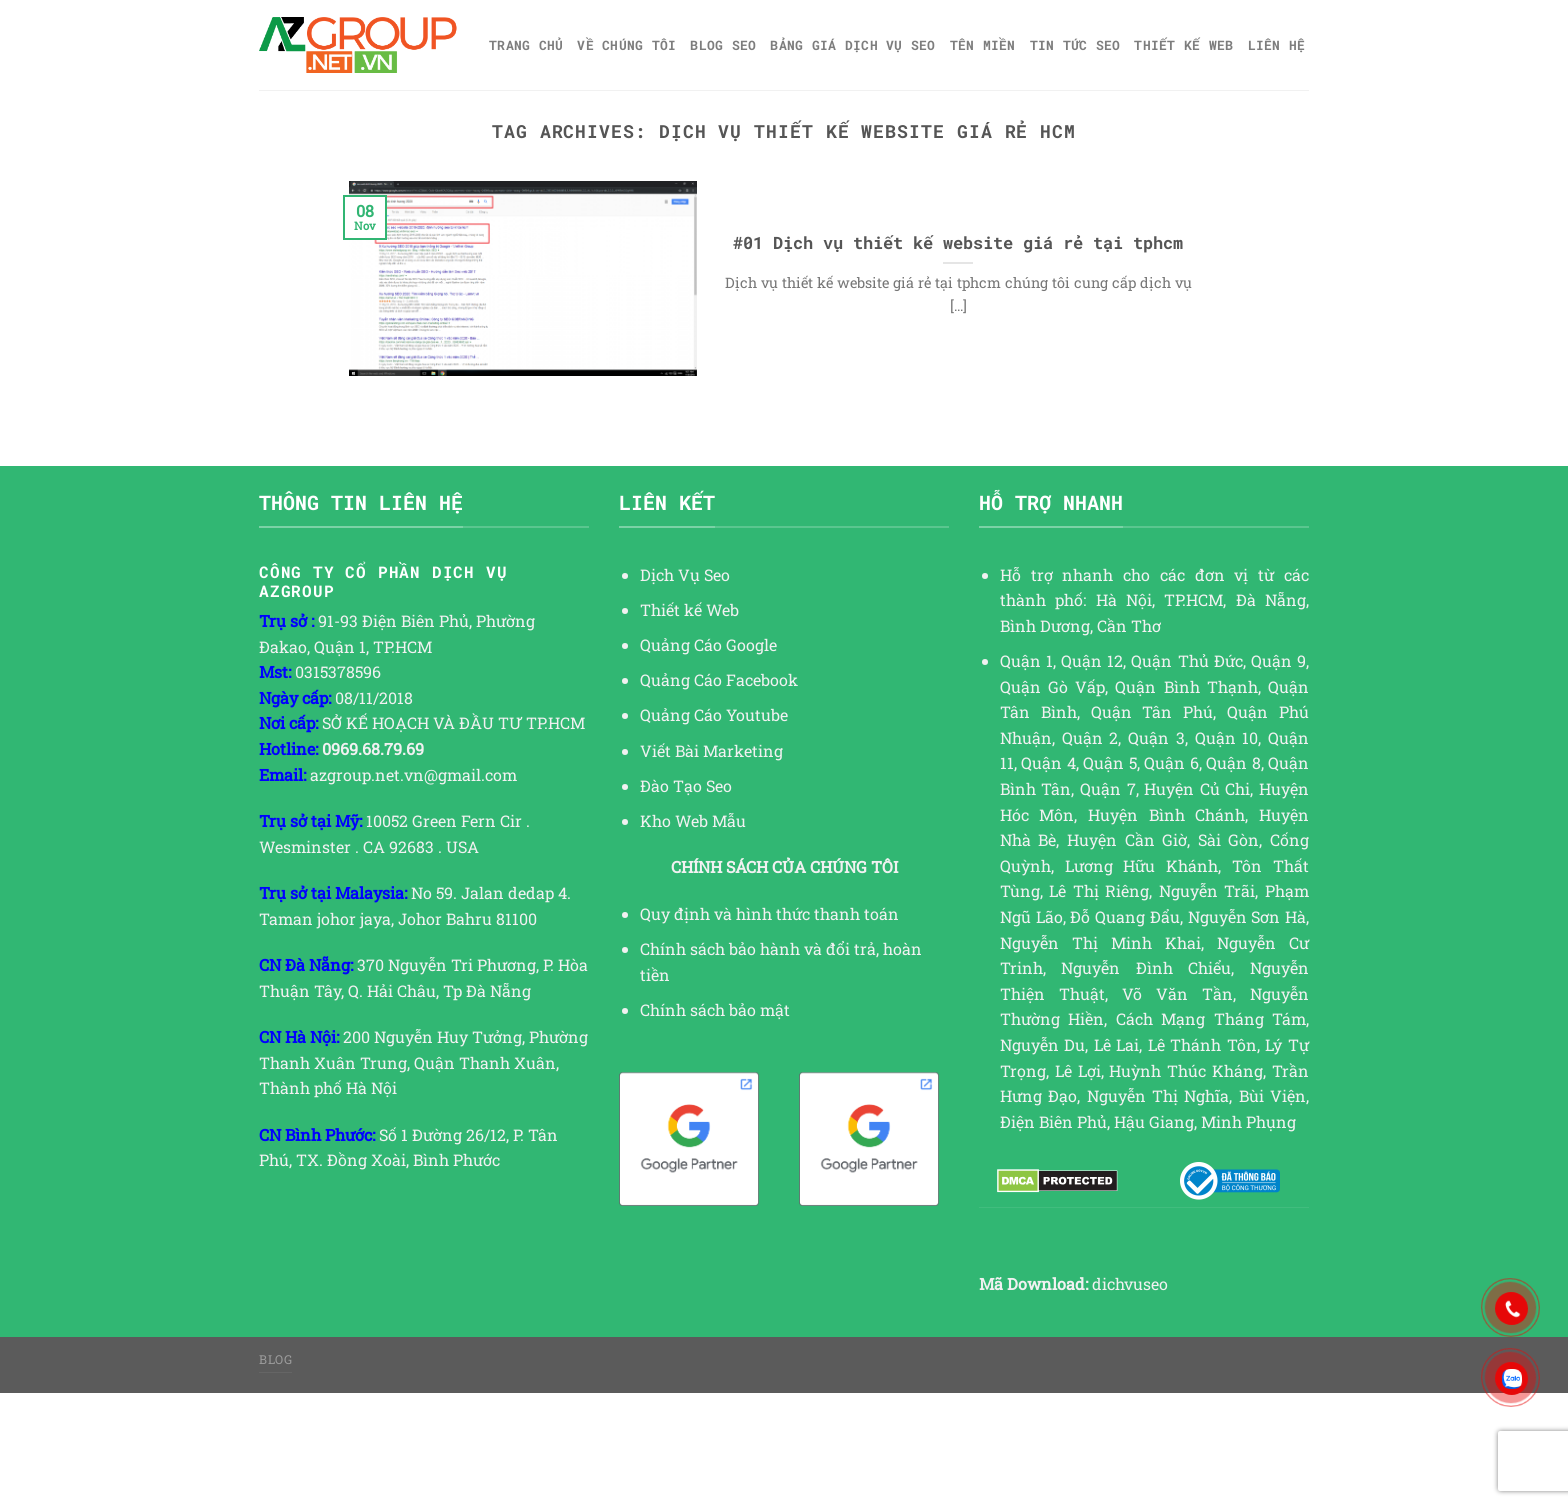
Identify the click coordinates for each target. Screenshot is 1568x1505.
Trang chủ (526, 45)
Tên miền (983, 45)
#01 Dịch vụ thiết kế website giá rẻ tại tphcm (958, 242)
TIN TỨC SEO (1075, 45)
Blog (275, 1359)
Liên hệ (1277, 45)
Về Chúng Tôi (626, 45)
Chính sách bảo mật (715, 1009)
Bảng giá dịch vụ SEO (852, 45)
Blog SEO (723, 45)
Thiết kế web (1183, 45)
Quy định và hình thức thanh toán (769, 913)
